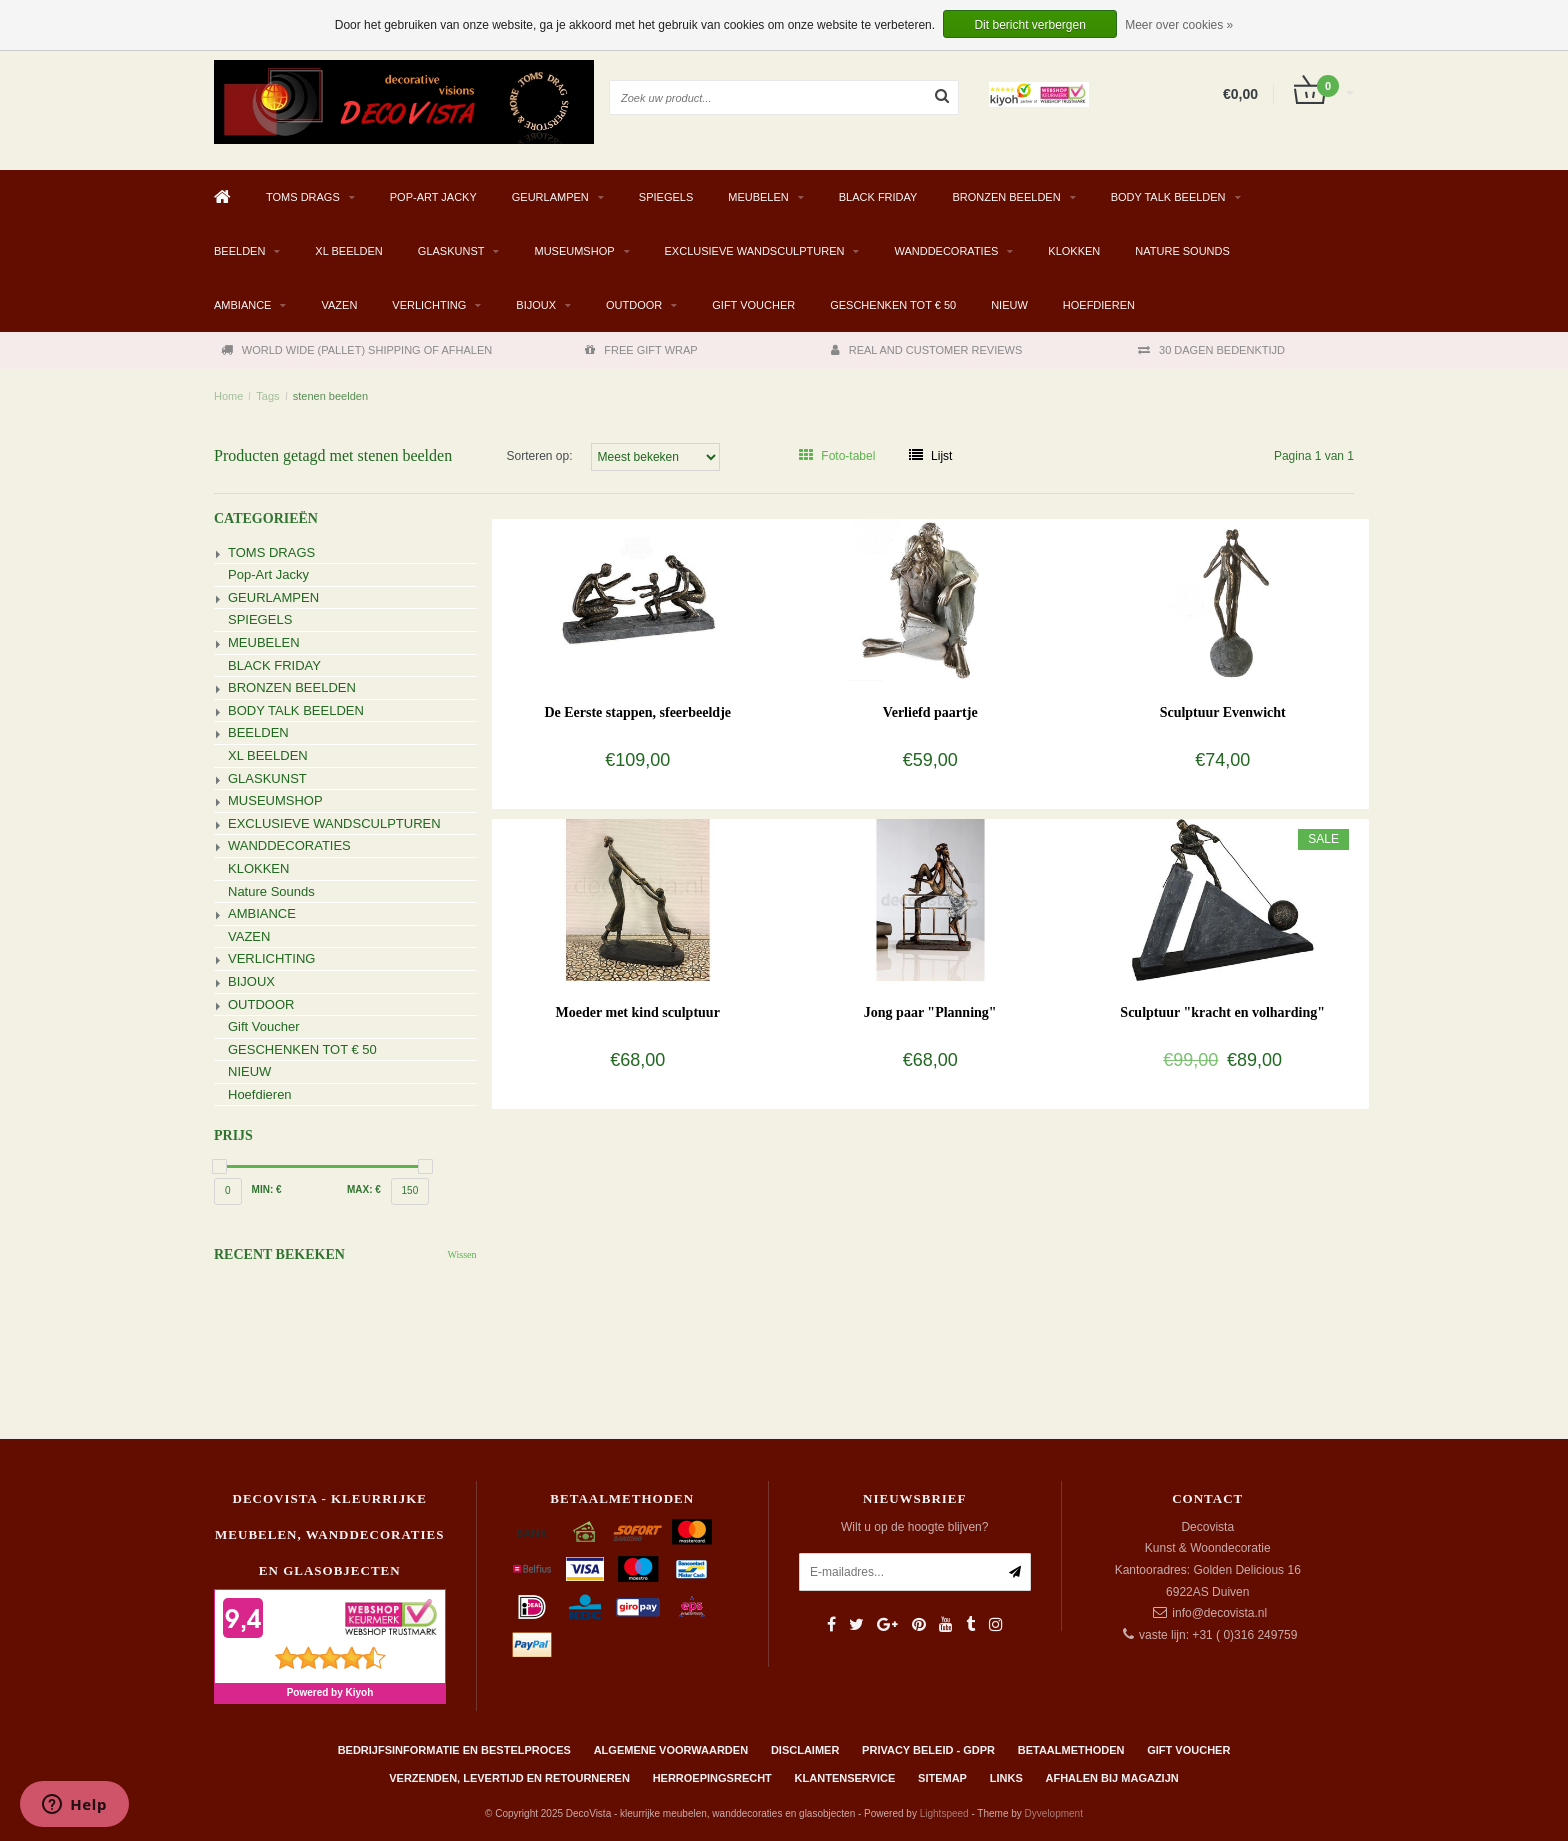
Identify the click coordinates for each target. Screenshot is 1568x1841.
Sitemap (942, 1778)
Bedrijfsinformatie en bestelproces (454, 1750)
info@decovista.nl (1219, 1613)
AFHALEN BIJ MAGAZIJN (1112, 1778)
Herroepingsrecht (712, 1778)
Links (1006, 1778)
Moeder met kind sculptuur (638, 1012)
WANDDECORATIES (946, 251)
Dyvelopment (1054, 1813)
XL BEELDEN (348, 251)
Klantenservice (845, 1778)
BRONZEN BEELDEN (1006, 197)
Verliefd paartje (930, 712)
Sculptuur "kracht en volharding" (1222, 1012)
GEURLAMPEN (550, 197)
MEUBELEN (758, 197)
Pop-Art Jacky (433, 197)
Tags (267, 396)
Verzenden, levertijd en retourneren (509, 1778)
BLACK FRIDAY (878, 197)
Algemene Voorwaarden (671, 1750)
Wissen (461, 1254)
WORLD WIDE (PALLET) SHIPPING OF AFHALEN (356, 350)
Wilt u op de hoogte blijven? (914, 1527)
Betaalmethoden (1071, 1750)
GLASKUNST (451, 251)
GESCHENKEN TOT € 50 (893, 305)
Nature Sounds (1182, 251)
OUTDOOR (634, 305)
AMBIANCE (242, 305)
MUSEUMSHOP (574, 251)
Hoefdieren (1099, 305)
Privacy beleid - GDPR (928, 1750)
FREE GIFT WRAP (641, 350)
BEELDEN (239, 251)
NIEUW (1009, 305)
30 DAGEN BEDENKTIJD (1211, 350)
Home (228, 396)
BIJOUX (536, 305)
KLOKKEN (1074, 251)
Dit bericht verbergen (1029, 25)
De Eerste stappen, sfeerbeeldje (637, 712)
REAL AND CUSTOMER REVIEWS (927, 350)
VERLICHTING (429, 305)
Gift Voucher (753, 305)
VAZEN (339, 305)
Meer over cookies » (1179, 25)
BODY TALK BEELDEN (1168, 197)
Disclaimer (805, 1750)
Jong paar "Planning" (930, 1012)
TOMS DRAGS (303, 197)
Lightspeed (944, 1813)
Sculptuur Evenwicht (1223, 712)
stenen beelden (330, 396)
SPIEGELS (666, 197)
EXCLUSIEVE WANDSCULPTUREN (755, 251)
